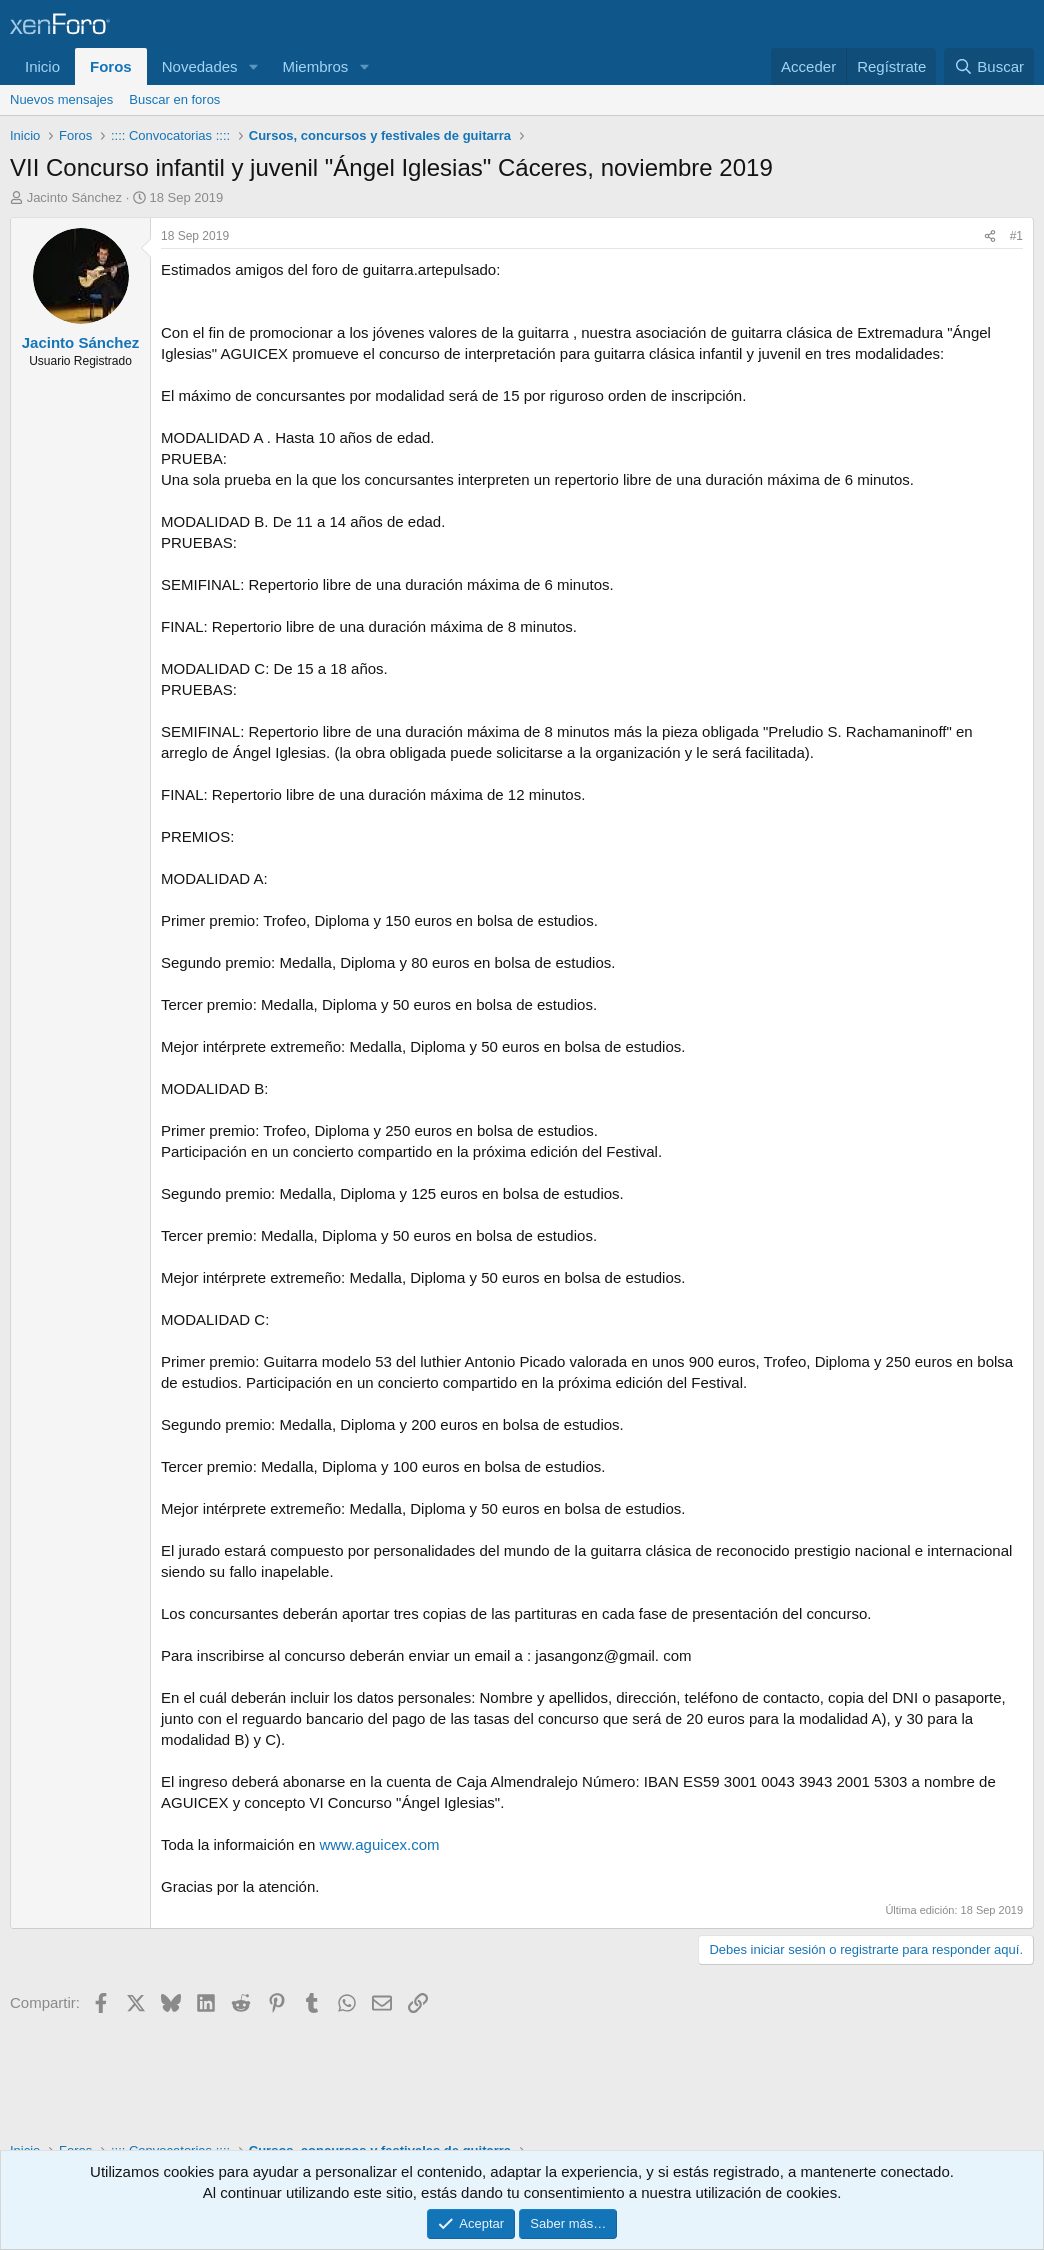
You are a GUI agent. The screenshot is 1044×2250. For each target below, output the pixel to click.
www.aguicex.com (379, 1844)
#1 (1016, 236)
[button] (253, 66)
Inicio (42, 66)
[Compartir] (990, 236)
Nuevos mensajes (61, 99)
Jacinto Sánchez (74, 197)
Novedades (200, 66)
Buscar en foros (174, 99)
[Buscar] (989, 66)
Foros (111, 66)
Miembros (315, 66)
